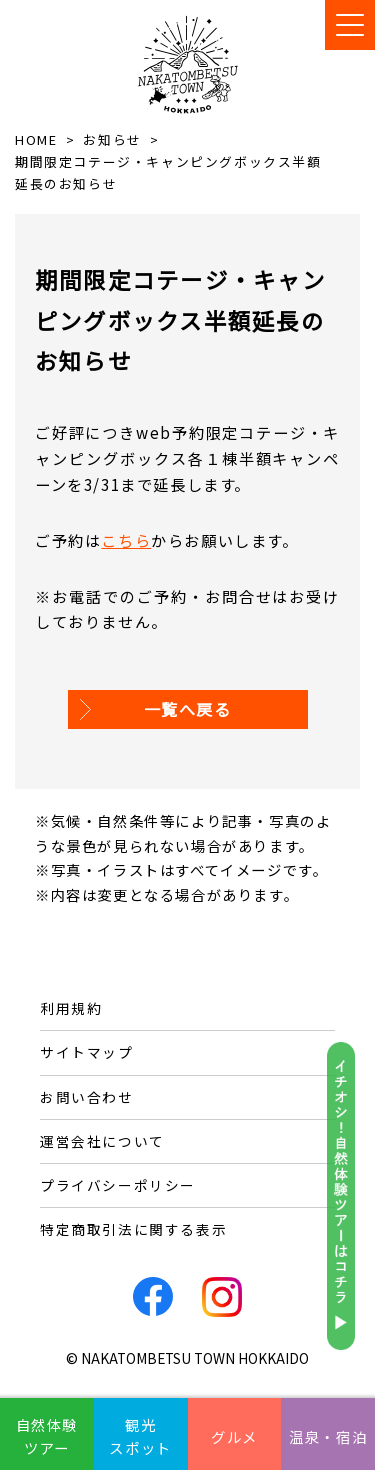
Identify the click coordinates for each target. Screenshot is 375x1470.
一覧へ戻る (188, 709)
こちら (126, 540)
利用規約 (71, 1008)
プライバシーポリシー (118, 1185)
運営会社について (102, 1141)
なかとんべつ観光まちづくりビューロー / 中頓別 (188, 64)
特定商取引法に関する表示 (133, 1229)
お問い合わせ (87, 1097)
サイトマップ (87, 1052)
